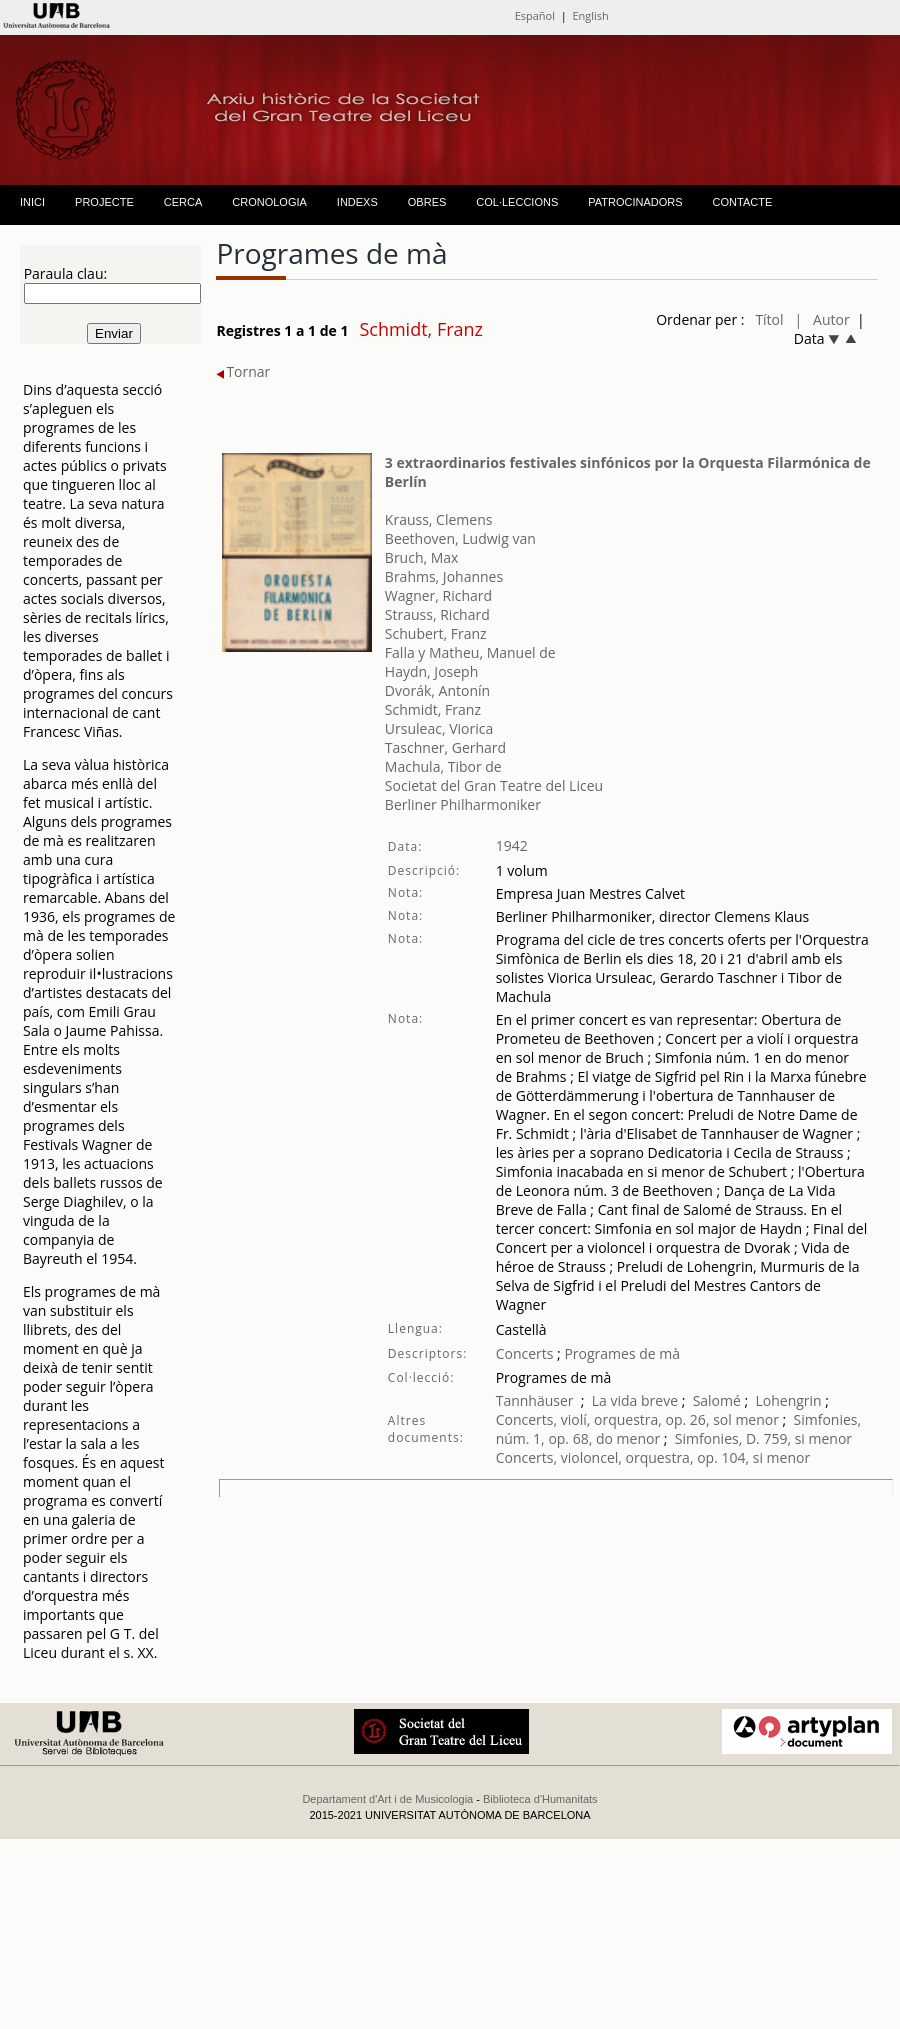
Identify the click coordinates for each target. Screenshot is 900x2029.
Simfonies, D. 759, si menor (763, 1438)
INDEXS (357, 202)
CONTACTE (743, 202)
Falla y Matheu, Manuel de (470, 652)
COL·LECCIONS (517, 202)
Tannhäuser (535, 1400)
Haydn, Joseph (431, 671)
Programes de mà (620, 1353)
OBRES (427, 202)
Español (535, 15)
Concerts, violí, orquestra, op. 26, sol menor (637, 1419)
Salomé (717, 1400)
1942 (512, 845)
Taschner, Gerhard (445, 747)
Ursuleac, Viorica (439, 728)
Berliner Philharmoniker (463, 804)
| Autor (822, 319)
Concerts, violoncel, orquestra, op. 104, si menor (653, 1457)
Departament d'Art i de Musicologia (387, 1799)
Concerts (525, 1353)
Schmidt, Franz (433, 709)
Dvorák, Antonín (437, 690)
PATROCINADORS (635, 202)
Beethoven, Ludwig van (460, 538)
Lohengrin (788, 1400)
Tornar (243, 371)
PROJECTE (104, 202)
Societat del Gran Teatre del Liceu (494, 785)
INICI (32, 202)
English (590, 15)
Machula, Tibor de (443, 766)
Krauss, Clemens (439, 519)
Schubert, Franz (436, 633)
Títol (769, 319)
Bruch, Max (422, 557)
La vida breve (635, 1400)
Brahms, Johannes (444, 576)
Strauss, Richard (437, 614)
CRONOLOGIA (269, 202)
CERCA (183, 202)
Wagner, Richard (438, 595)
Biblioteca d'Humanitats (540, 1799)
